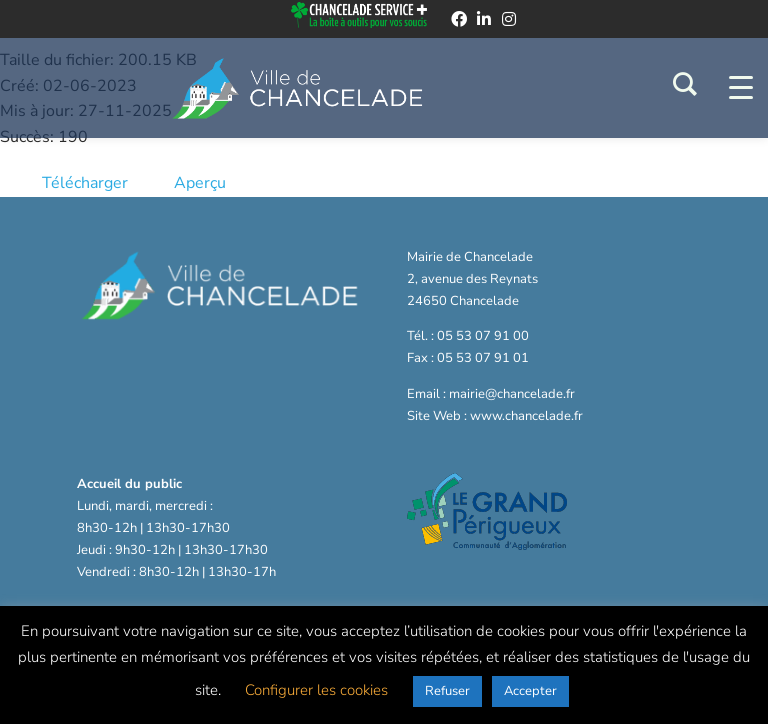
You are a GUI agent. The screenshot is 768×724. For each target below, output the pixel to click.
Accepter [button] (530, 691)
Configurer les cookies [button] (316, 690)
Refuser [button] (447, 691)
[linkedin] (484, 19)
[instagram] (509, 19)
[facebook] (459, 19)
